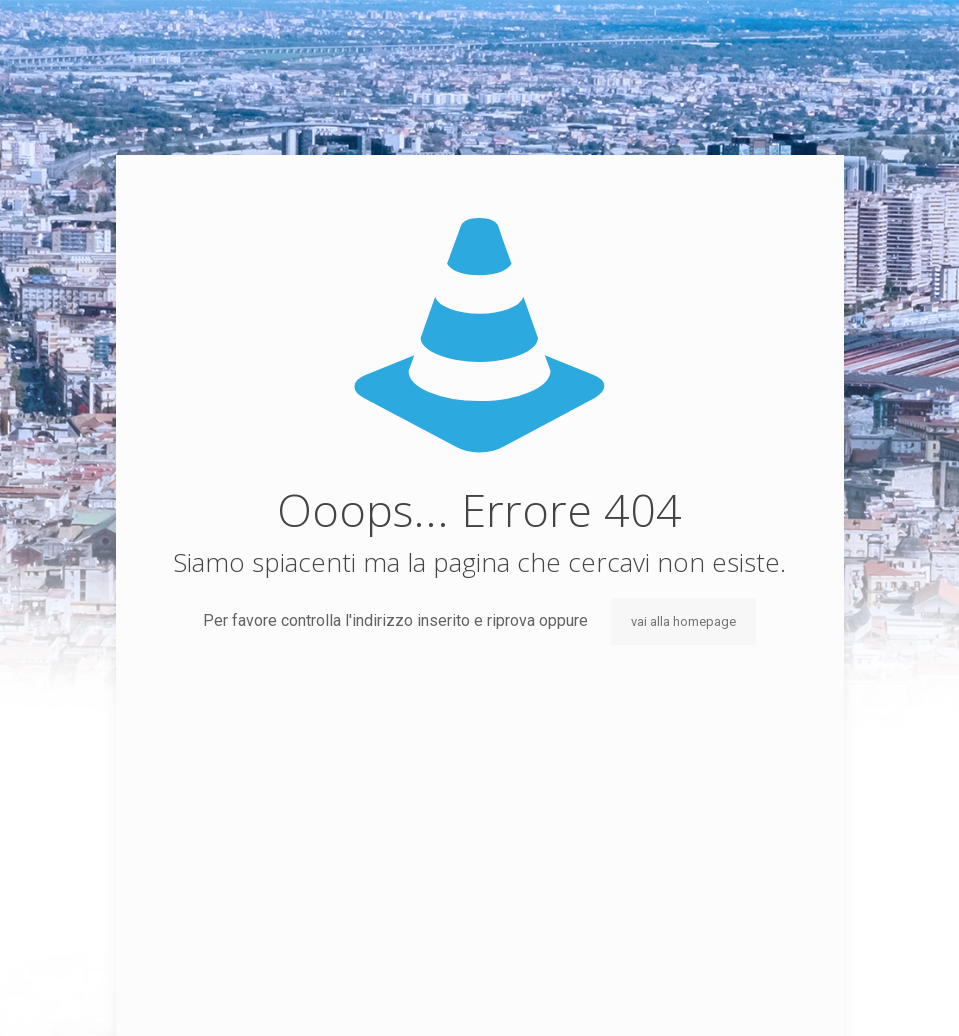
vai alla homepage (683, 621)
